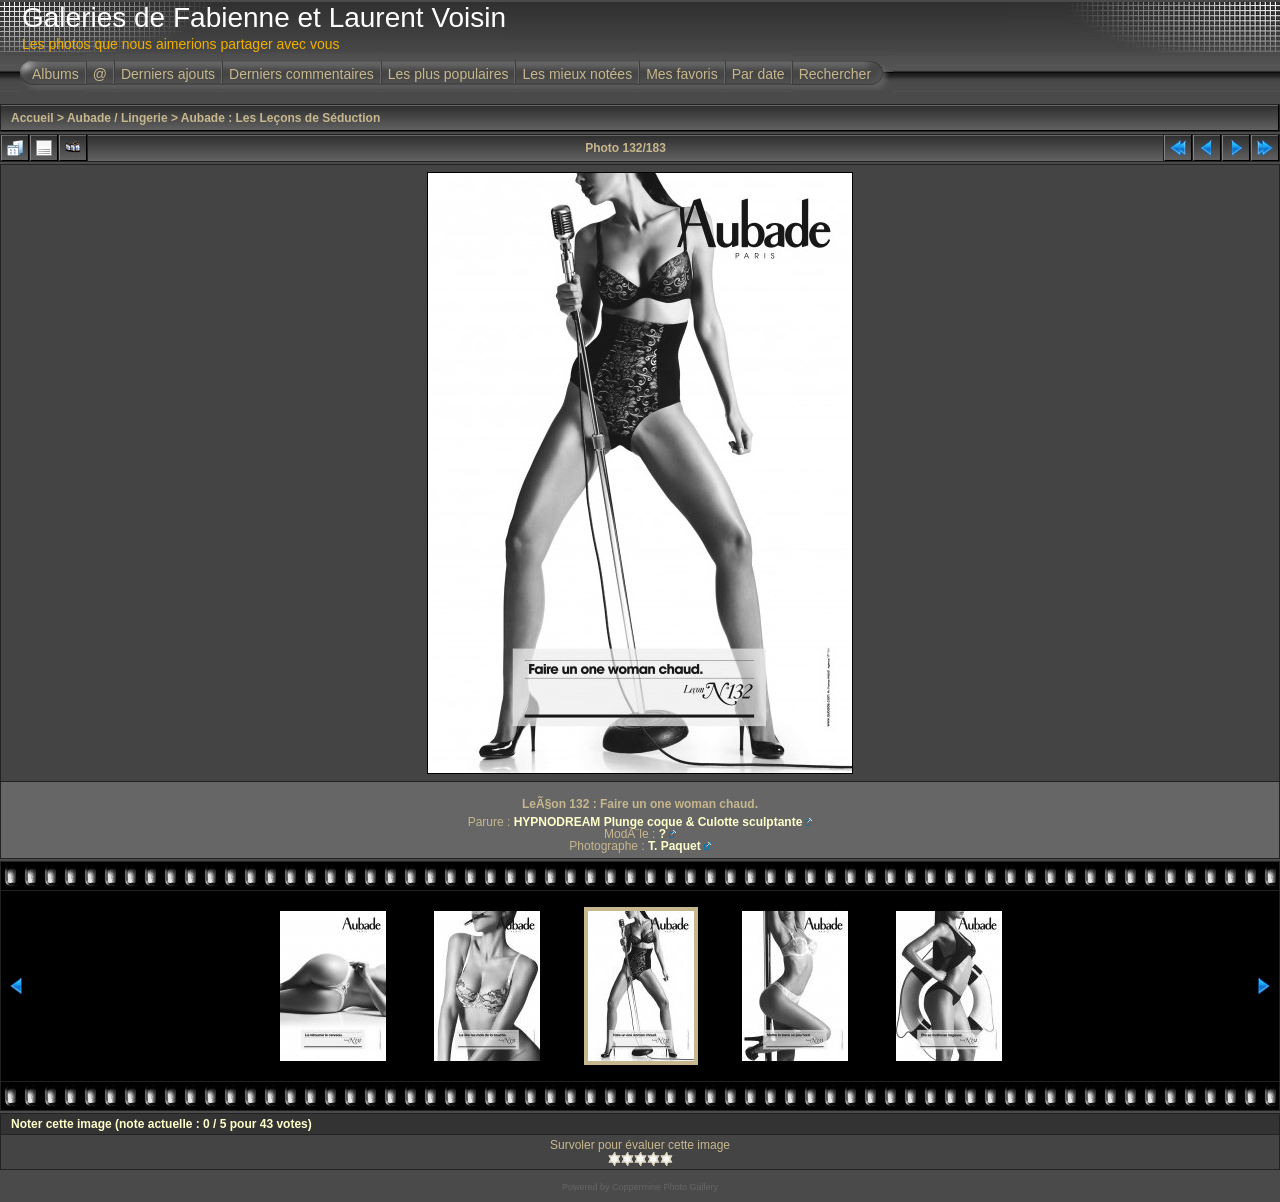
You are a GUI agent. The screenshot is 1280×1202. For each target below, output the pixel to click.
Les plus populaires (448, 74)
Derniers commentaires (301, 74)
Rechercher (835, 74)
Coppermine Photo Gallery (665, 1187)
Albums (55, 74)
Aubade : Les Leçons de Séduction (280, 118)
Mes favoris (682, 74)
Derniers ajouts (168, 74)
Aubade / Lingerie (117, 118)
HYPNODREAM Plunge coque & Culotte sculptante (658, 822)
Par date (758, 74)
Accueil (32, 118)
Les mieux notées (577, 74)
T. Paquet (674, 846)
